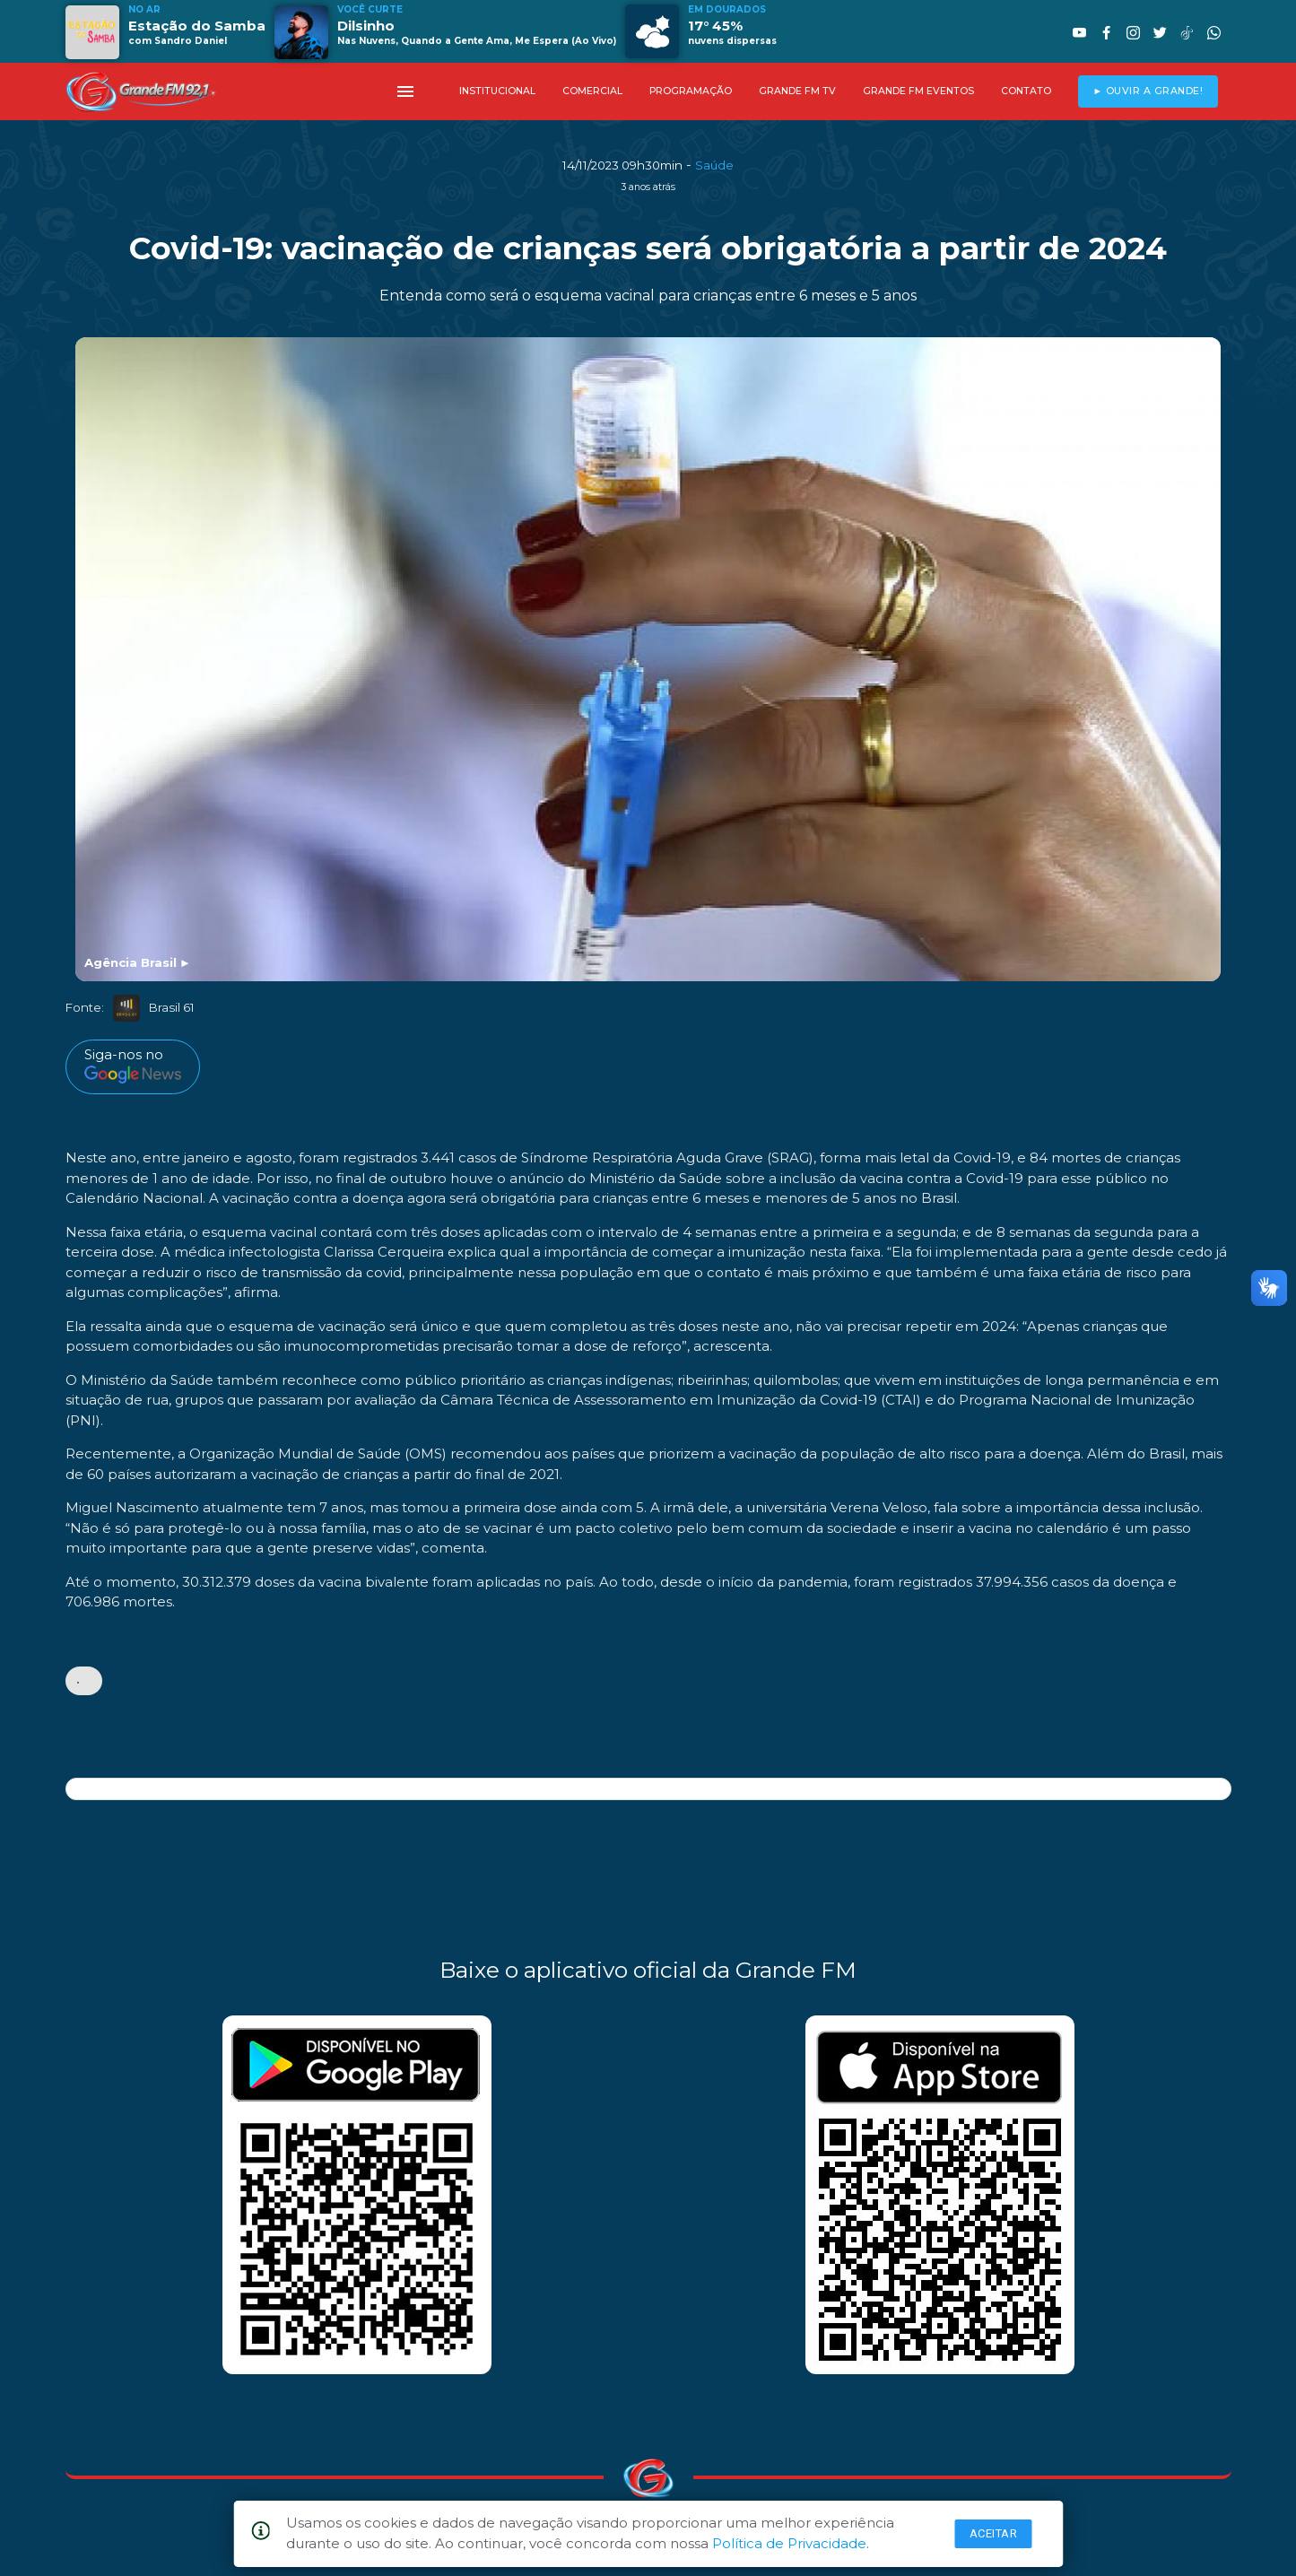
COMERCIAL (592, 91)
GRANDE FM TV (797, 91)
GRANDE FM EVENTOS (918, 91)
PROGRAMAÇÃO (690, 91)
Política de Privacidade (789, 2543)
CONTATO (1026, 91)
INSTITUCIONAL (497, 91)
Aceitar (994, 2533)
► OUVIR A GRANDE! (1147, 91)
